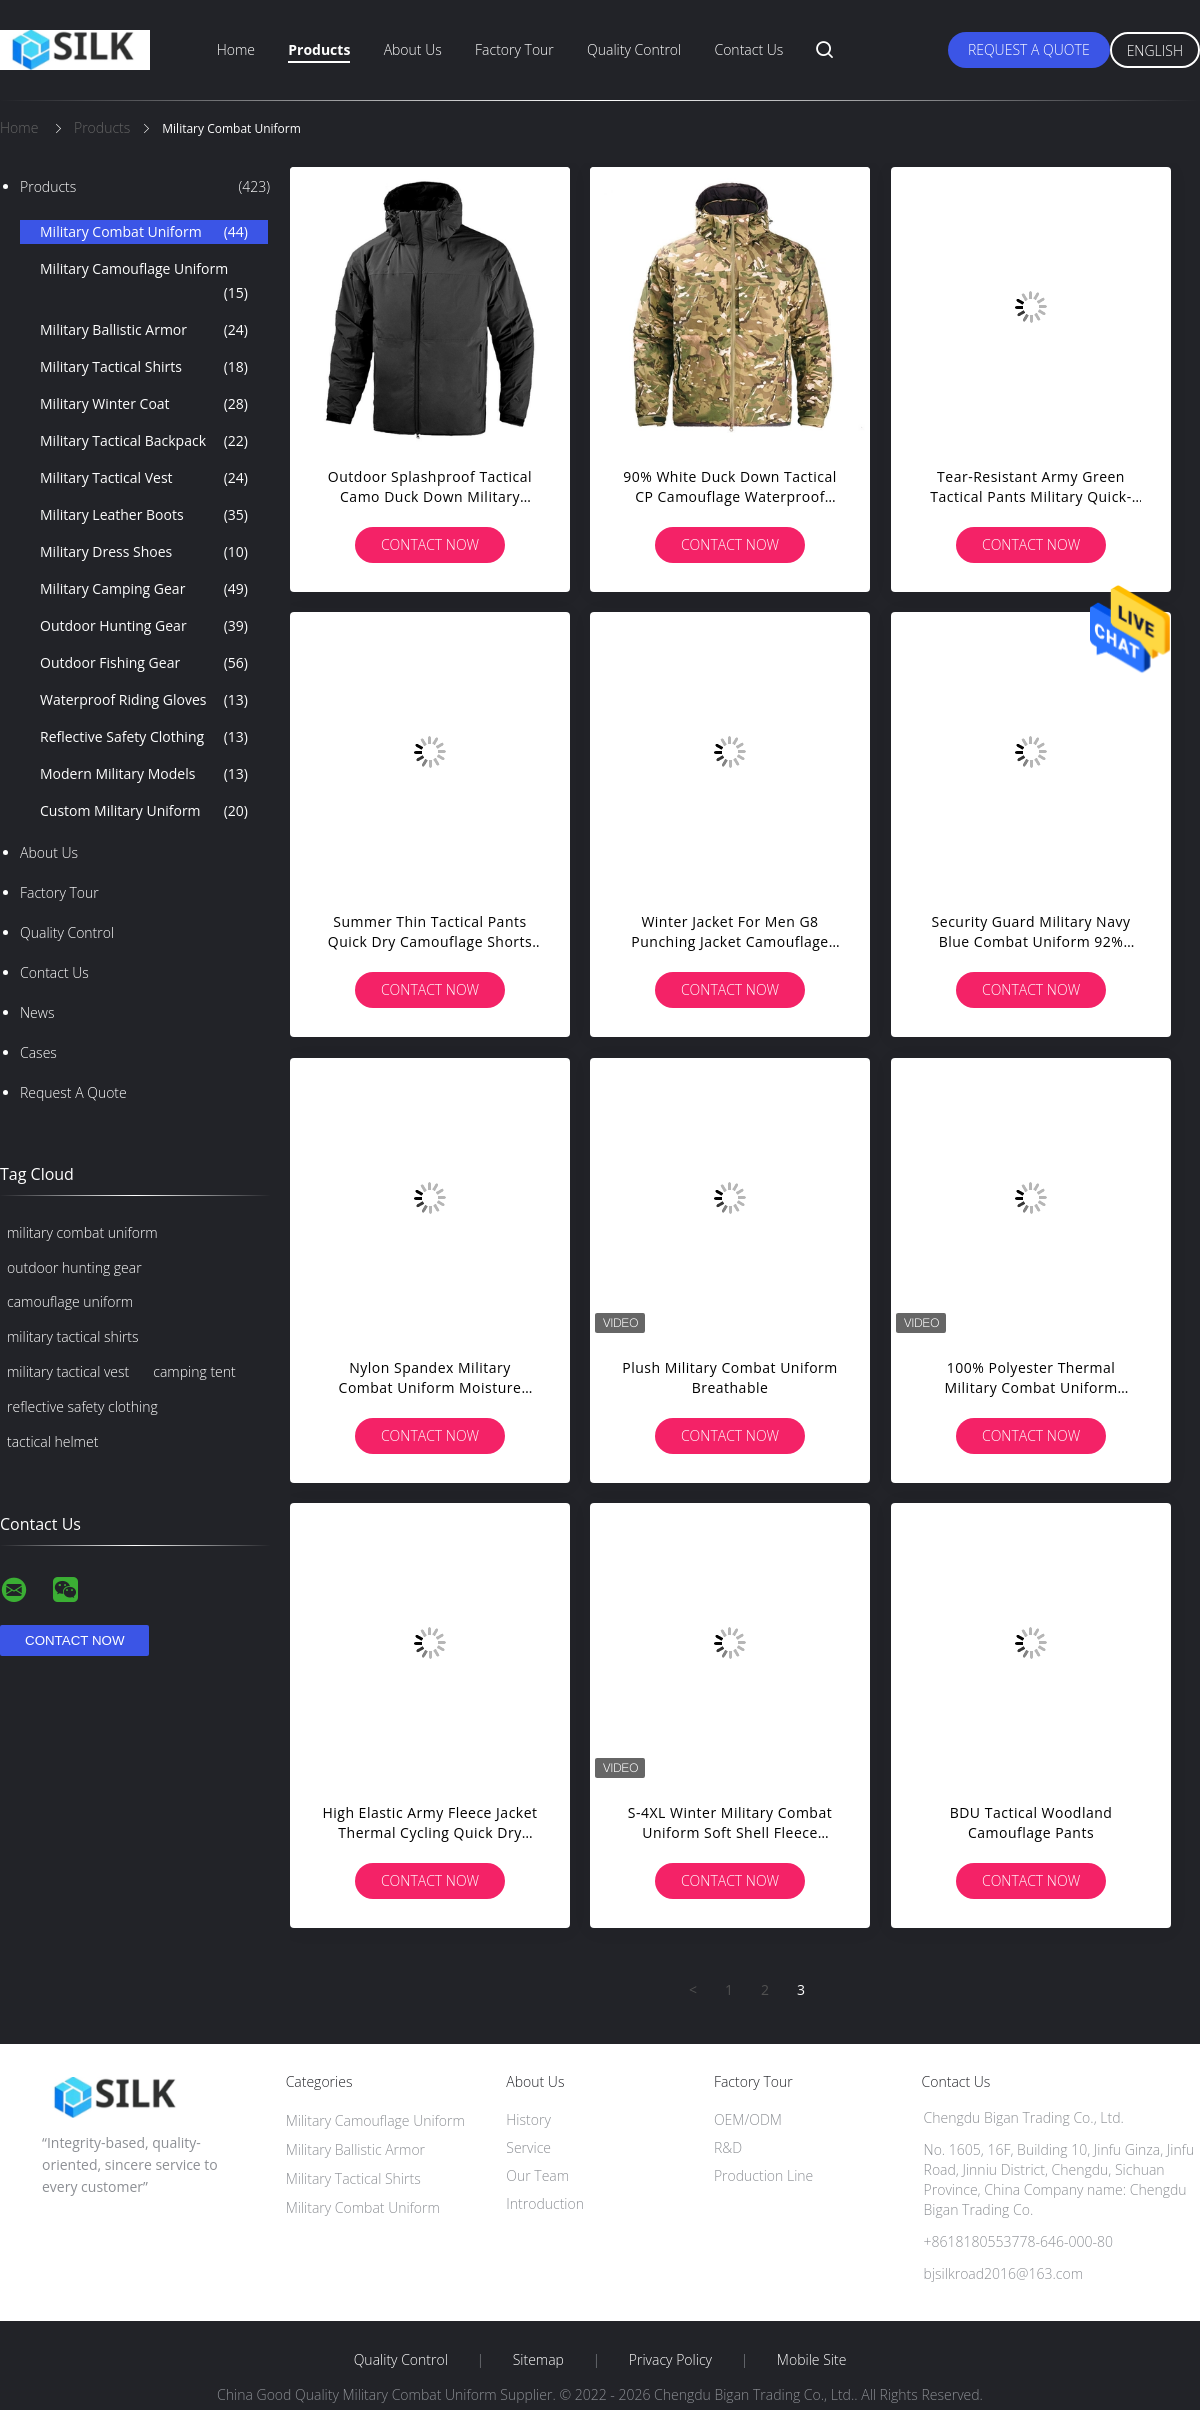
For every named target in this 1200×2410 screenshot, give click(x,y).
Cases (38, 1052)
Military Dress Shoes (144, 552)
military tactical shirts (73, 1336)
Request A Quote (1029, 49)
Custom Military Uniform (144, 811)
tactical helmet (52, 1441)
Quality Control (634, 49)
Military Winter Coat (144, 404)
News (37, 1012)
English (1155, 50)
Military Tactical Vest (144, 478)
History (528, 2119)
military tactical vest (68, 1371)
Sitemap (538, 2360)
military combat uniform (82, 1232)
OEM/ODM (748, 2119)
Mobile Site (811, 2360)
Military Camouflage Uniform (144, 282)
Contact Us (748, 49)
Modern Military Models (144, 774)
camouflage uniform (70, 1301)
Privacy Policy (670, 2360)
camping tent (194, 1371)
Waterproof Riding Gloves (144, 700)
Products (319, 49)
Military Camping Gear (144, 589)
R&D (728, 2147)
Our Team (537, 2175)
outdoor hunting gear (74, 1267)
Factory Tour (514, 49)
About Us (413, 49)
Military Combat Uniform (144, 232)
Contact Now (430, 544)
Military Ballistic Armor (144, 330)
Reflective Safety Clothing (144, 737)
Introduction (545, 2203)
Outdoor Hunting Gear (144, 626)
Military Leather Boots (144, 515)
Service (528, 2147)
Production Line (763, 2175)
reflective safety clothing (82, 1406)
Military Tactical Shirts (144, 367)
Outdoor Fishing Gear (144, 663)
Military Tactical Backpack (144, 441)
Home (236, 49)
